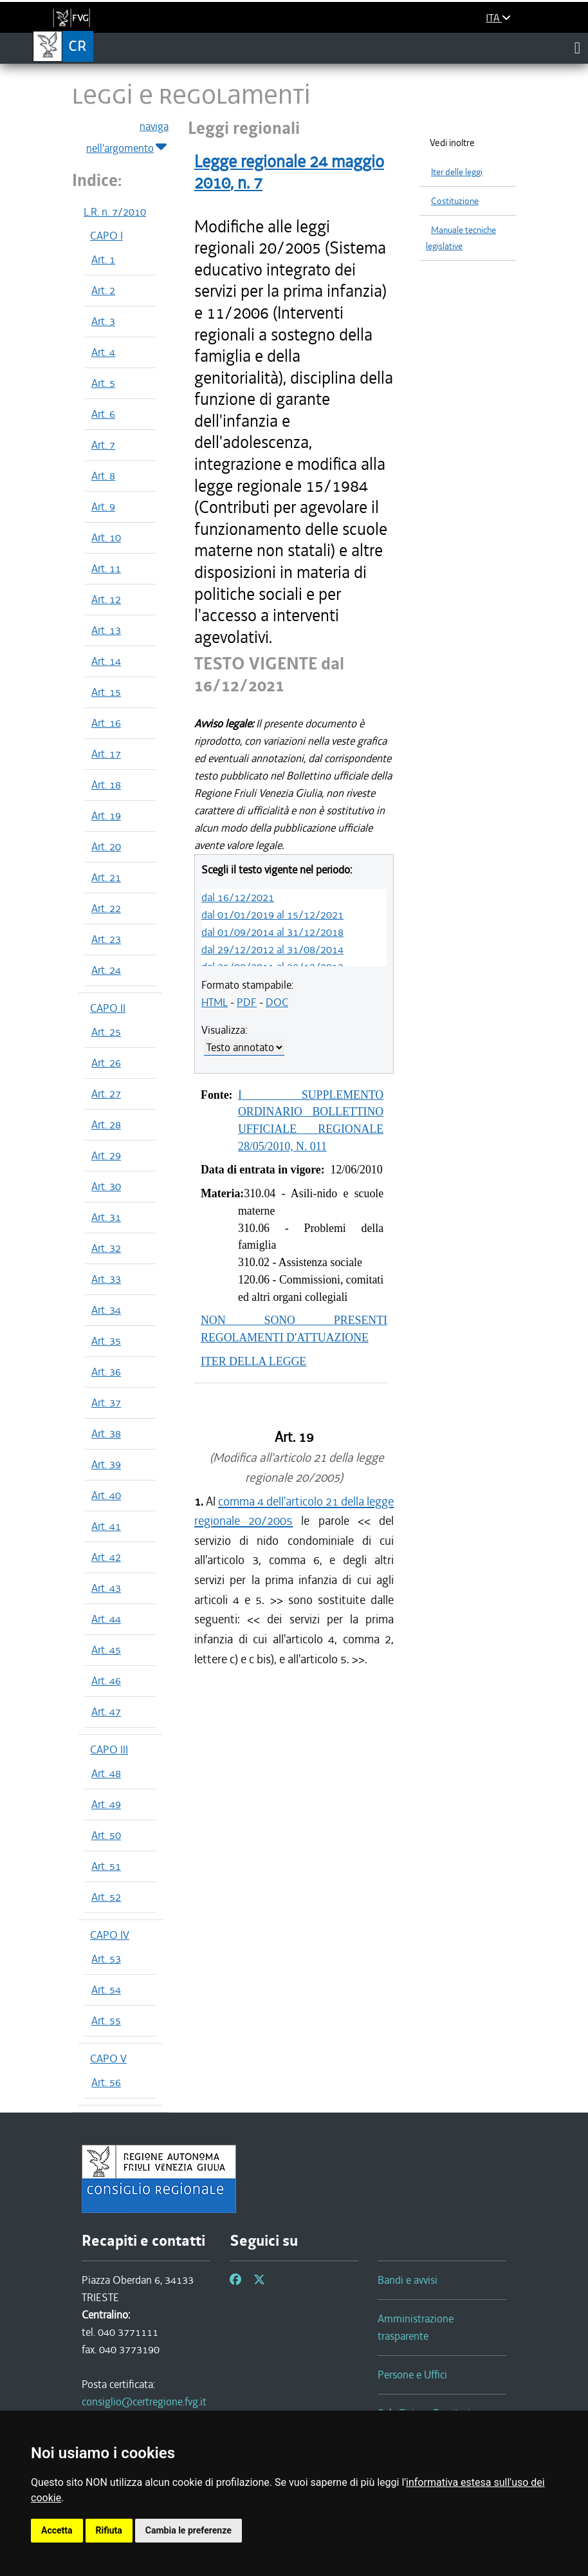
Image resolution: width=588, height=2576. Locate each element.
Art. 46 (106, 1681)
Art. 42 (106, 1557)
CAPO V (108, 2058)
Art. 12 (106, 599)
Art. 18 (106, 785)
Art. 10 (106, 537)
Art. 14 (106, 661)
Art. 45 (106, 1650)
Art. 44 (106, 1619)
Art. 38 (106, 1433)
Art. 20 (106, 846)
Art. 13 (106, 630)
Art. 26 (106, 1063)
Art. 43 (106, 1588)
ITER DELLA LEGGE (253, 1361)
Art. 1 (103, 259)
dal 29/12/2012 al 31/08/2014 (272, 949)
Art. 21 (106, 877)
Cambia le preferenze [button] (188, 2530)
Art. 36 (106, 1372)
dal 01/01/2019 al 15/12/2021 (272, 915)
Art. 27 (106, 1094)
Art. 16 (106, 723)
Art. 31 (106, 1217)
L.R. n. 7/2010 (115, 212)
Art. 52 (106, 1897)
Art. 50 (106, 1835)
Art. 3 (103, 321)
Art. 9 (103, 506)
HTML (214, 1002)
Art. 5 (103, 383)
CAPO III (109, 1749)
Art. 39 (106, 1464)
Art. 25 (106, 1032)
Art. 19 (106, 815)
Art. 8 (103, 476)
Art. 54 (106, 1990)
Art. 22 (106, 908)
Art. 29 (106, 1155)
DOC (277, 1002)
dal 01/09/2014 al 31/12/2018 (272, 932)
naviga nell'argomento (127, 137)
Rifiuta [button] (109, 2530)
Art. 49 (106, 1804)
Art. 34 (106, 1310)
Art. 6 (103, 414)
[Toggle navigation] (577, 47)
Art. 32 (106, 1248)
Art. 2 (103, 290)
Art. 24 (106, 970)
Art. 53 (106, 1959)
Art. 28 (106, 1124)
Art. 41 (106, 1526)
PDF (247, 1002)
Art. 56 (106, 2082)
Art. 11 (106, 568)
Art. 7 (103, 445)
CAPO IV (109, 1935)
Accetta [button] (57, 2530)
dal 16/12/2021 (237, 897)
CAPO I (106, 236)
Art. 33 (106, 1279)
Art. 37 (106, 1402)
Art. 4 (103, 352)
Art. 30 (106, 1186)
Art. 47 (106, 1711)
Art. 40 (106, 1495)
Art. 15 (106, 692)
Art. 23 (106, 939)
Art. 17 (106, 754)
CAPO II (107, 1008)
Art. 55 (106, 2020)
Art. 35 (106, 1341)
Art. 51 (106, 1866)
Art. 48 (106, 1773)
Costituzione (455, 201)
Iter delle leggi (456, 172)
